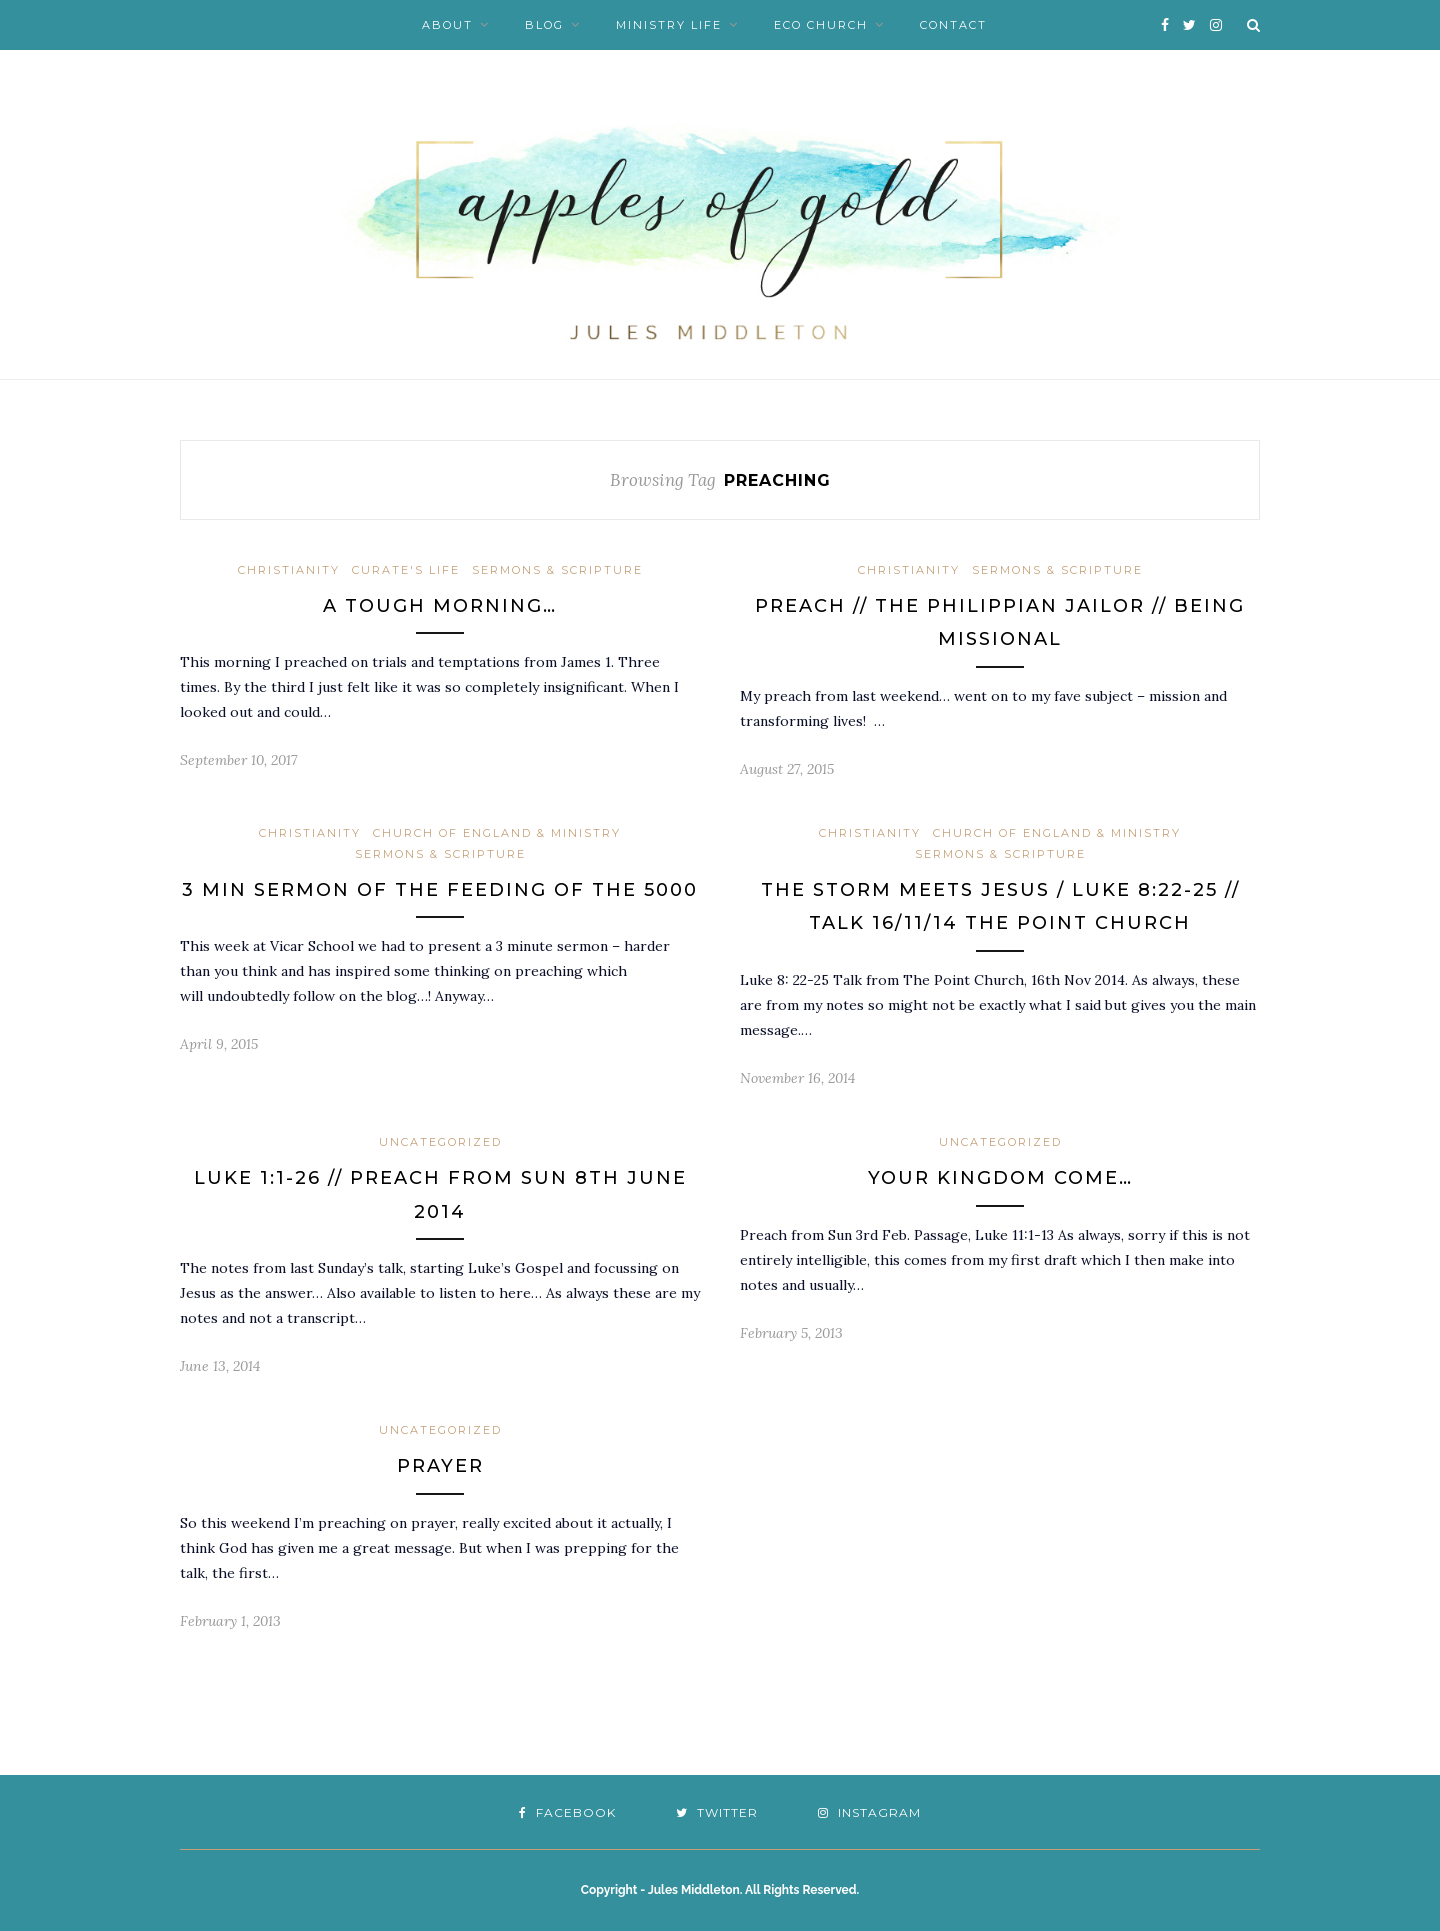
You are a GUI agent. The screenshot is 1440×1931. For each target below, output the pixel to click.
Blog (544, 25)
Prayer (440, 1466)
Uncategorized (440, 1142)
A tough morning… (440, 606)
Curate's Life (406, 570)
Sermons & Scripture (557, 570)
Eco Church (821, 25)
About (447, 25)
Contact (953, 25)
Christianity (289, 570)
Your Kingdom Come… (1000, 1178)
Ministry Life (669, 25)
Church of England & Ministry (497, 833)
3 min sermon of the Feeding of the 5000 (440, 890)
